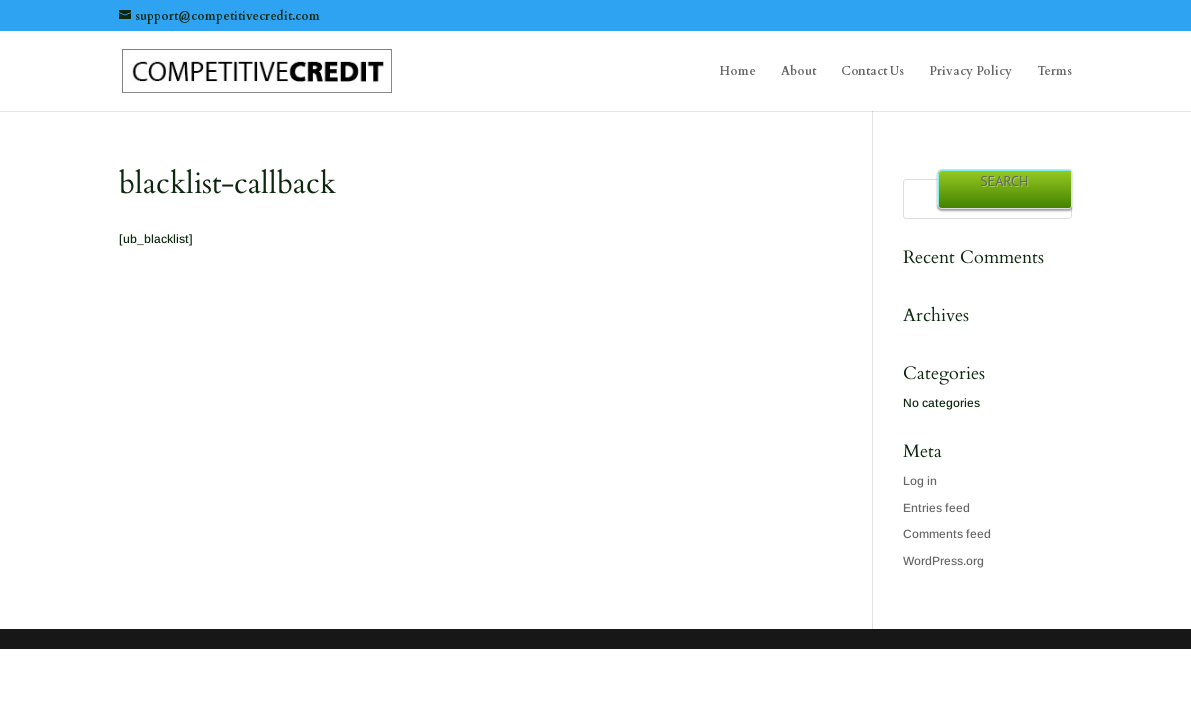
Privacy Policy (970, 71)
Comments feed (947, 534)
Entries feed (936, 508)
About (798, 71)
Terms (1054, 71)
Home (738, 71)
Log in (920, 481)
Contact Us (872, 71)
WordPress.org (943, 561)
